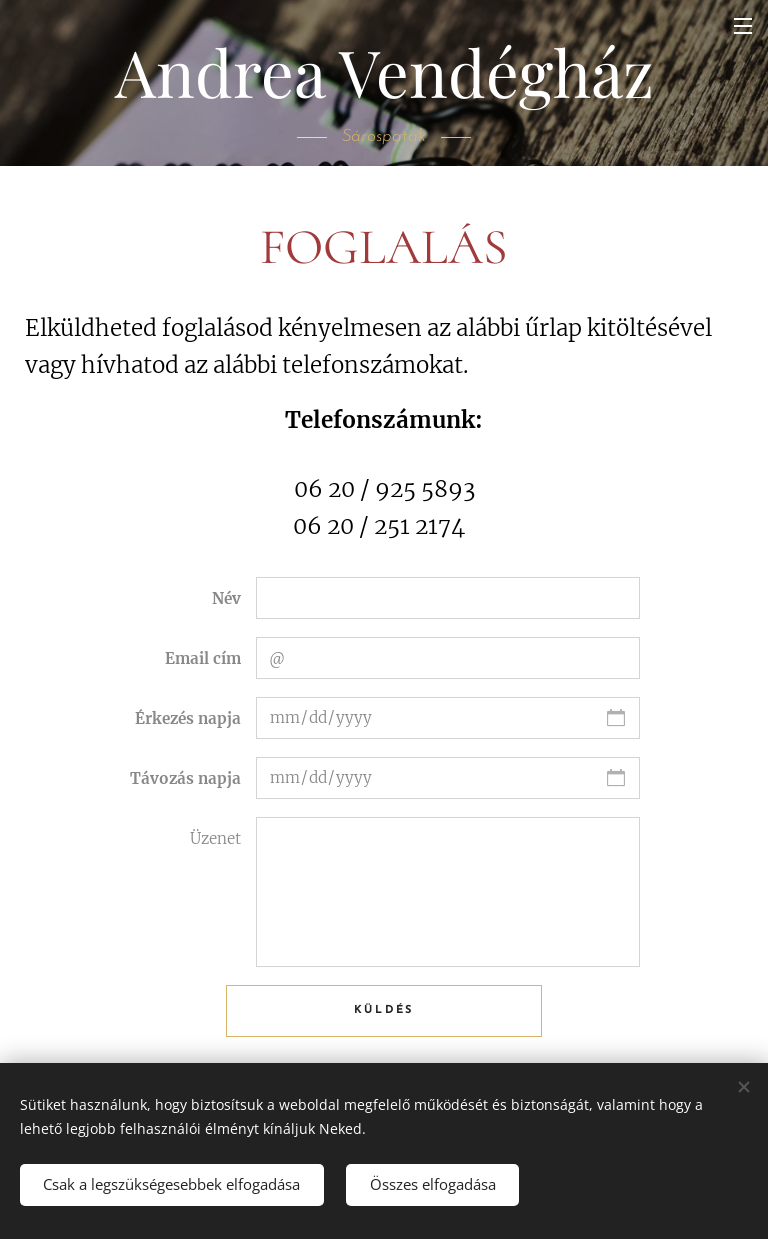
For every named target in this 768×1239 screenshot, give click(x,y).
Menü (743, 26)
